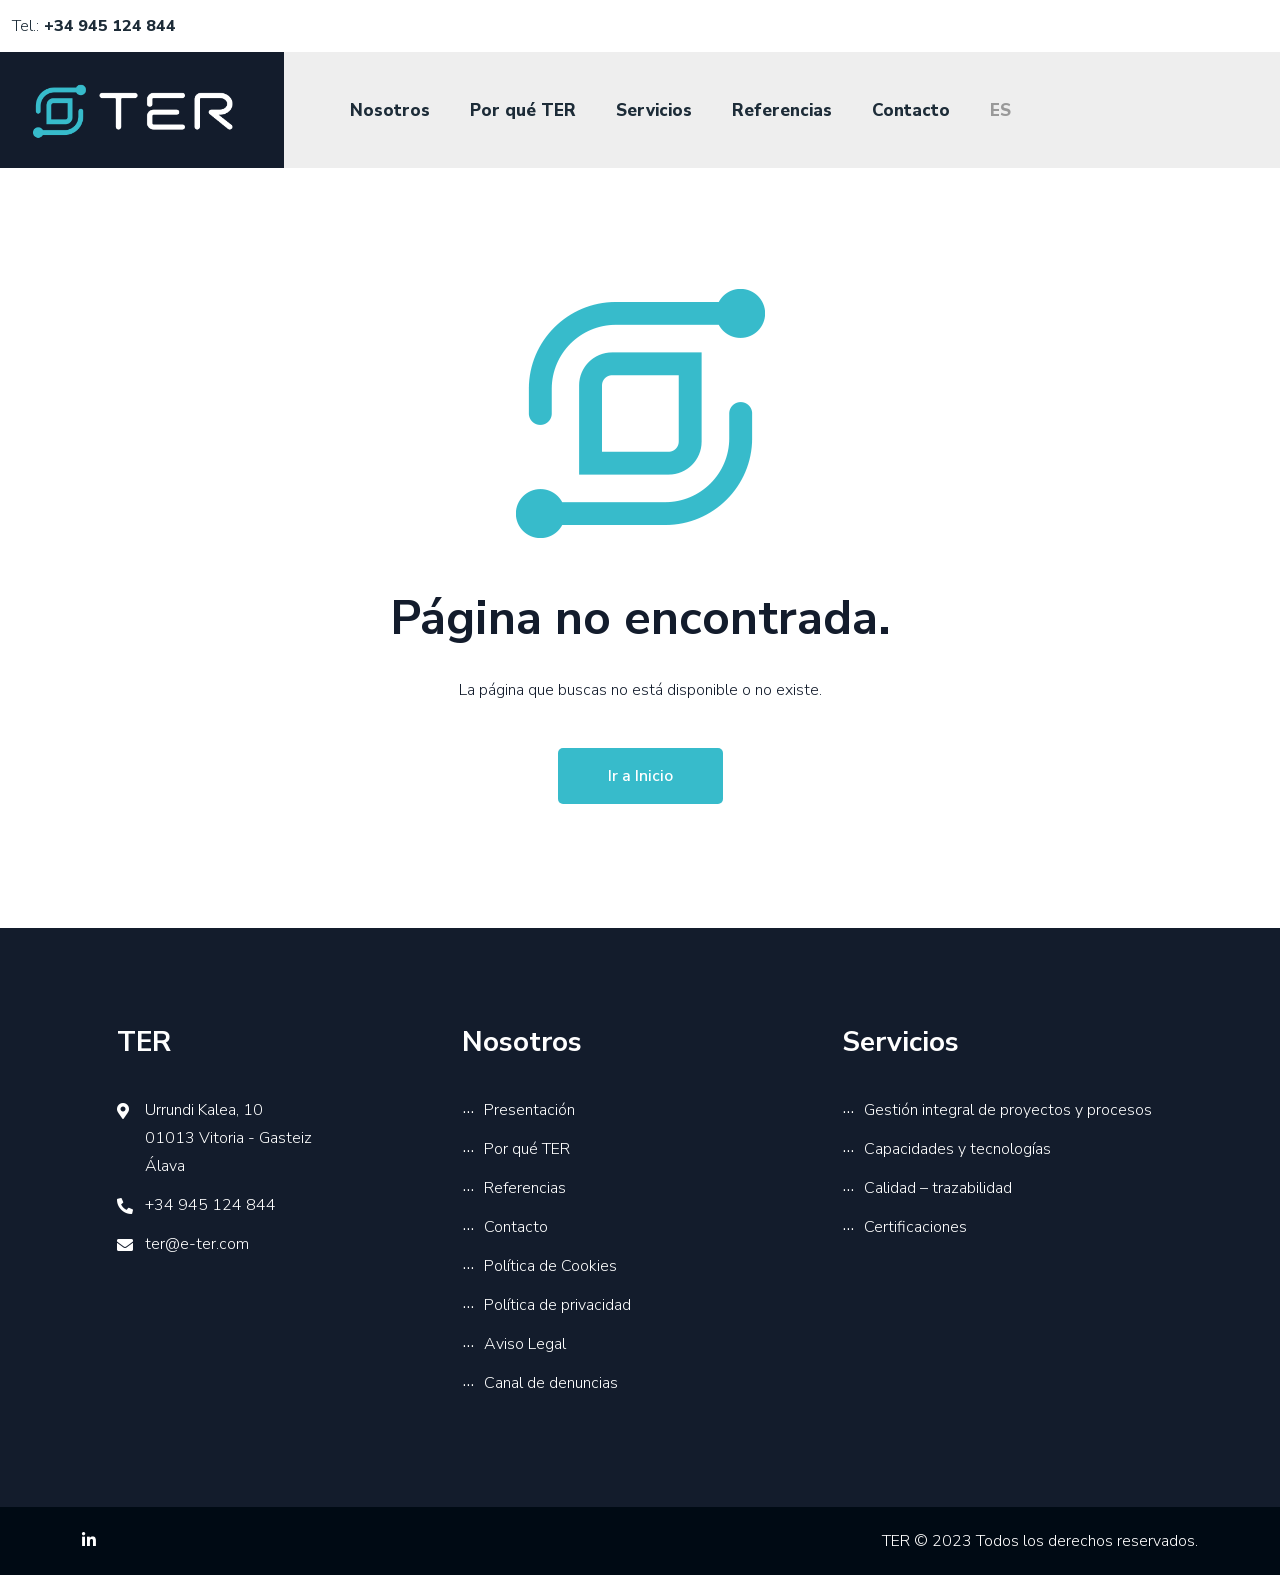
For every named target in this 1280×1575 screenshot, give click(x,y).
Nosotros (390, 110)
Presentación (529, 1110)
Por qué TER (523, 110)
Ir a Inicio (640, 776)
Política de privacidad (557, 1305)
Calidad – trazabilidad (938, 1188)
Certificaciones (915, 1227)
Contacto (911, 110)
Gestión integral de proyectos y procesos (1008, 1110)
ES (1000, 110)
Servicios (654, 110)
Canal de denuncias (551, 1383)
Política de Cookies (550, 1266)
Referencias (782, 110)
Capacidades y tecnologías (957, 1149)
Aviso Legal (525, 1344)
